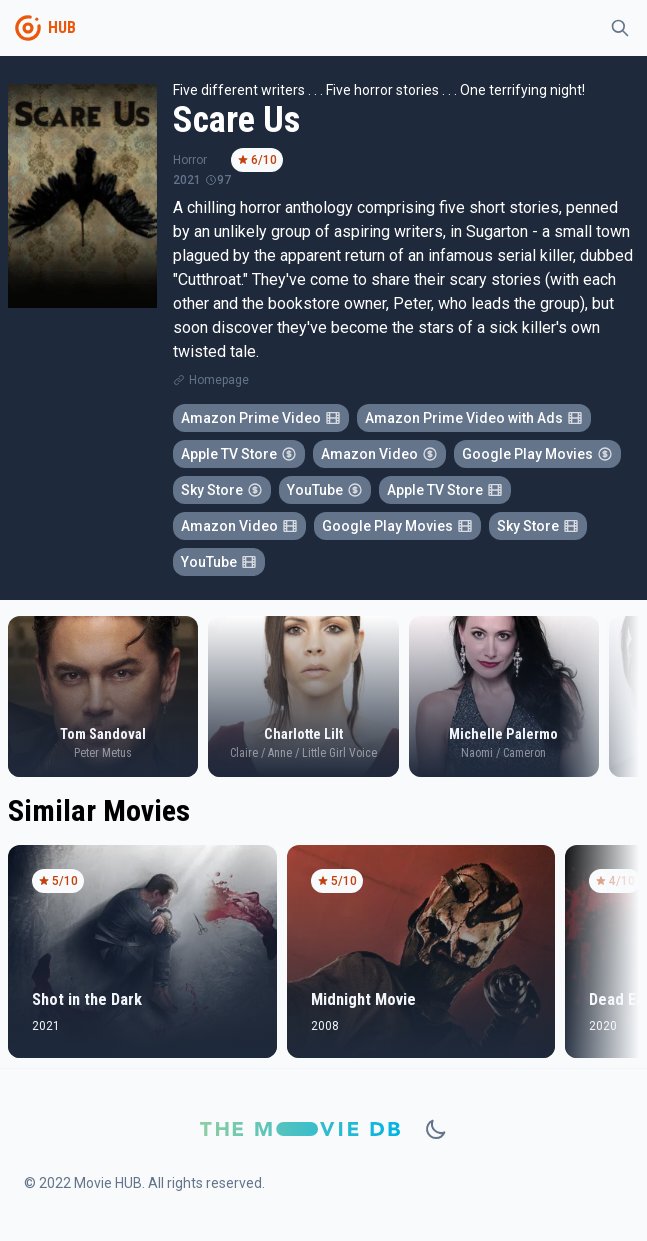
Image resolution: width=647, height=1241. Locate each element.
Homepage (219, 380)
